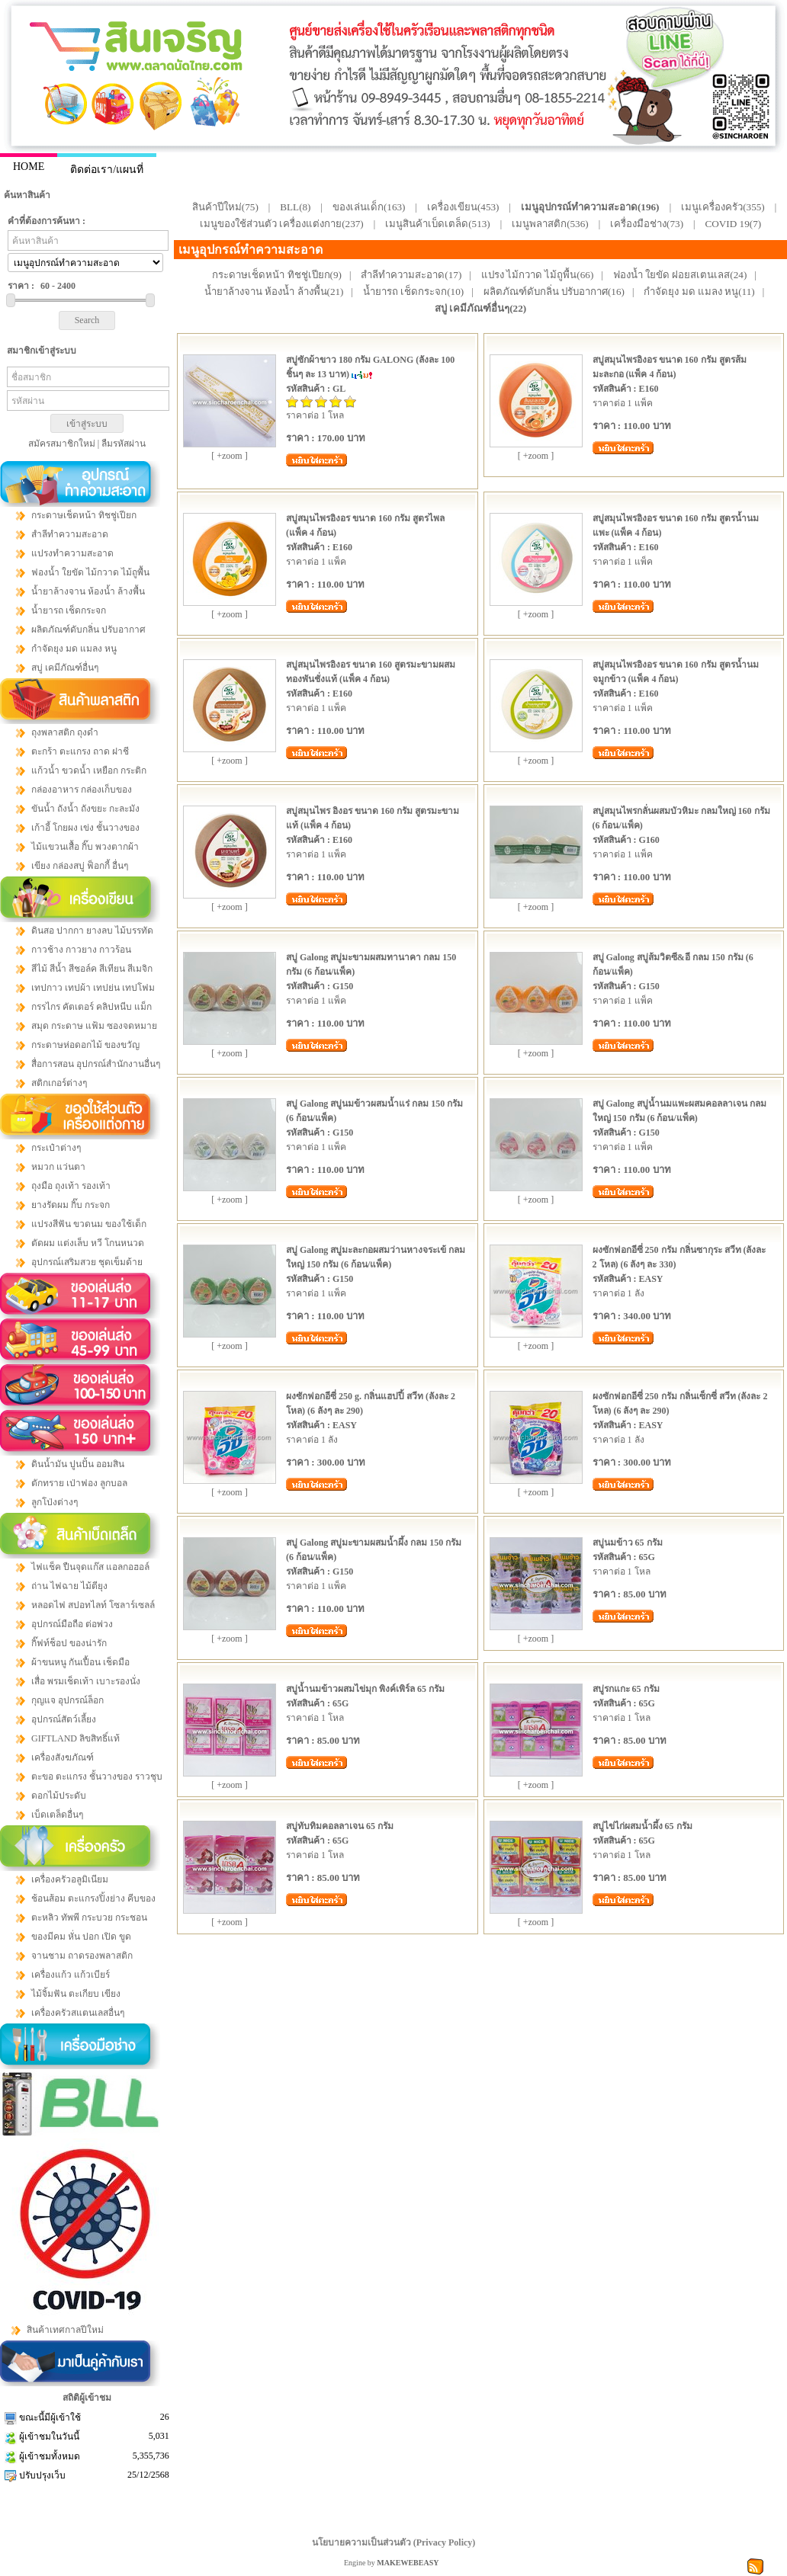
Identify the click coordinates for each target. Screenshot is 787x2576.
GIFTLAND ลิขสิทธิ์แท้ (75, 1738)
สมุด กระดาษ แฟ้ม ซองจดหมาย (94, 1025)
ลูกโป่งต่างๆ (54, 1502)
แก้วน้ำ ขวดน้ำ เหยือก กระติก (88, 770)
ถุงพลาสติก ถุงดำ (64, 732)
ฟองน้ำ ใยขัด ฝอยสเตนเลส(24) (680, 274)
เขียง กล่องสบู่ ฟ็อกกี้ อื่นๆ (79, 865)
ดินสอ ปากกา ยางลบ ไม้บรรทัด (92, 930)
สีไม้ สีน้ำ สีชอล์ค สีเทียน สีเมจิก (92, 968)
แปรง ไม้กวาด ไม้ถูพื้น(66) (537, 274)
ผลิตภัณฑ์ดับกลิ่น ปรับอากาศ (88, 629)
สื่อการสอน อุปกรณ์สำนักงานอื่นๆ (95, 1064)
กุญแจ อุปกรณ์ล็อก (67, 1700)
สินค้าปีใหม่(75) (225, 207)
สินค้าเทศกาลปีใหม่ (65, 2329)
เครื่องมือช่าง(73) (646, 223)
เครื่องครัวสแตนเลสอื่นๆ (77, 2012)
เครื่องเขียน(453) (463, 207)
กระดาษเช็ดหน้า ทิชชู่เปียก (84, 515)
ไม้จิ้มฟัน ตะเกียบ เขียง (75, 1993)
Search (87, 320)
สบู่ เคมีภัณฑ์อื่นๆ (64, 667)
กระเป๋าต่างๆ (56, 1147)
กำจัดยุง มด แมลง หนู (74, 648)
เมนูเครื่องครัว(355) (723, 207)
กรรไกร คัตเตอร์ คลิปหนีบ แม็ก (91, 1006)
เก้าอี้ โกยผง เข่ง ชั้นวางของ (85, 827)
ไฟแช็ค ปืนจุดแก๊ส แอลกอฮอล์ (90, 1567)
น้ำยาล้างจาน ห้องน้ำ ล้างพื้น (88, 591)
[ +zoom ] (229, 455)
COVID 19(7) (733, 223)
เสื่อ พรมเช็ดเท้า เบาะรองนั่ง (85, 1681)
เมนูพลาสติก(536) (550, 223)
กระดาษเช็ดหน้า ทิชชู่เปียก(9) (277, 274)
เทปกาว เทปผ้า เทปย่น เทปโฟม (93, 987)
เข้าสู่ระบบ (87, 423)
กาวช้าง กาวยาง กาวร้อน (81, 949)
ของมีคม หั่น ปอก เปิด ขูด (81, 1936)
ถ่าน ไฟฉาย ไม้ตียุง (69, 1586)
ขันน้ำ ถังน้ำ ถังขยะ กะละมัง (85, 808)
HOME (28, 166)
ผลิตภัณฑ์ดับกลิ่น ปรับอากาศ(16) (554, 291)
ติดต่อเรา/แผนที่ (106, 169)
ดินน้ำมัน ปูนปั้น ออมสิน (77, 1464)
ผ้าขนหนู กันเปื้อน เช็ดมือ (80, 1662)
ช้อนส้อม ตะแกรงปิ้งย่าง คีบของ (93, 1898)
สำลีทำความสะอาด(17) (411, 274)
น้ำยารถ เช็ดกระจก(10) (413, 291)
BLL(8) (295, 207)
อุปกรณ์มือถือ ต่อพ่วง (72, 1624)
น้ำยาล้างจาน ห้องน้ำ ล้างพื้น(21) (274, 291)
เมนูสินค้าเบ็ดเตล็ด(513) (437, 223)
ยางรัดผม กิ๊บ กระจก (70, 1205)
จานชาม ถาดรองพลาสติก (82, 1955)
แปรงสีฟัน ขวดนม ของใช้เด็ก (88, 1224)
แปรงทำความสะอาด (72, 553)
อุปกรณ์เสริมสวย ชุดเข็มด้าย (87, 1262)
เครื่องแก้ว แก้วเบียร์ (70, 1974)
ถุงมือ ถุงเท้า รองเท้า (71, 1186)
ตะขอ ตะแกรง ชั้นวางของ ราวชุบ (96, 1776)
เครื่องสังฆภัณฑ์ (62, 1757)
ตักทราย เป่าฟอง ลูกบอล (79, 1483)
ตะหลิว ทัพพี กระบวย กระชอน (89, 1917)
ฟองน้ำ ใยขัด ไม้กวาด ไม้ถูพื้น (90, 572)
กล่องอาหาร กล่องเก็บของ (81, 789)
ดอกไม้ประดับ (58, 1795)
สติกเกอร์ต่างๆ (59, 1083)
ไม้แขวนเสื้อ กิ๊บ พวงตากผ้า (85, 846)
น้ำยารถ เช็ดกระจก (68, 610)
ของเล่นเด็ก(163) (369, 207)
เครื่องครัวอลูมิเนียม (69, 1879)
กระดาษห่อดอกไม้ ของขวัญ (85, 1045)
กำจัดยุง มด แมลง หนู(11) (699, 291)
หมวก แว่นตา (58, 1166)
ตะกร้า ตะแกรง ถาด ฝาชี (80, 751)
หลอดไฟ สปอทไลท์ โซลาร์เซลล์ (93, 1605)
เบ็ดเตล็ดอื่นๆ (57, 1814)
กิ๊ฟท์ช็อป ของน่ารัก (69, 1643)
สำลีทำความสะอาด (69, 534)
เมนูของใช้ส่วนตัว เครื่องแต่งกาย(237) (282, 223)
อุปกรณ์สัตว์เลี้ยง (63, 1719)
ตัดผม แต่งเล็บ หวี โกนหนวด (87, 1243)
